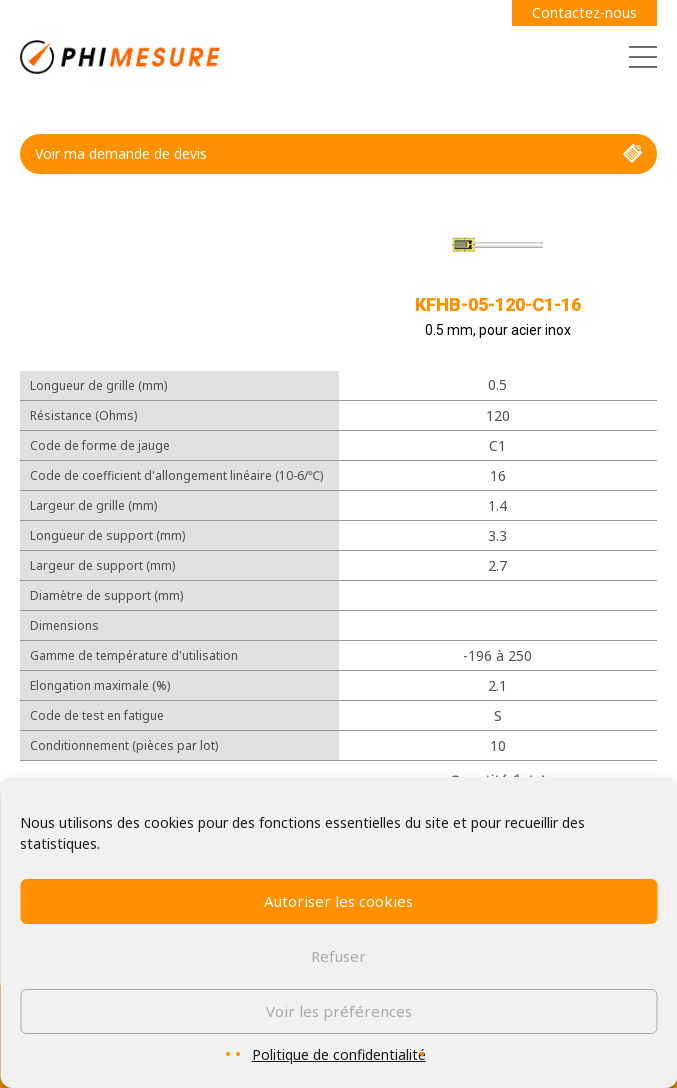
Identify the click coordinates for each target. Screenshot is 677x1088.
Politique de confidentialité (339, 1054)
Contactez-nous (584, 12)
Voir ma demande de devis (338, 154)
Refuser (338, 956)
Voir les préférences (339, 1011)
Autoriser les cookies (338, 901)
